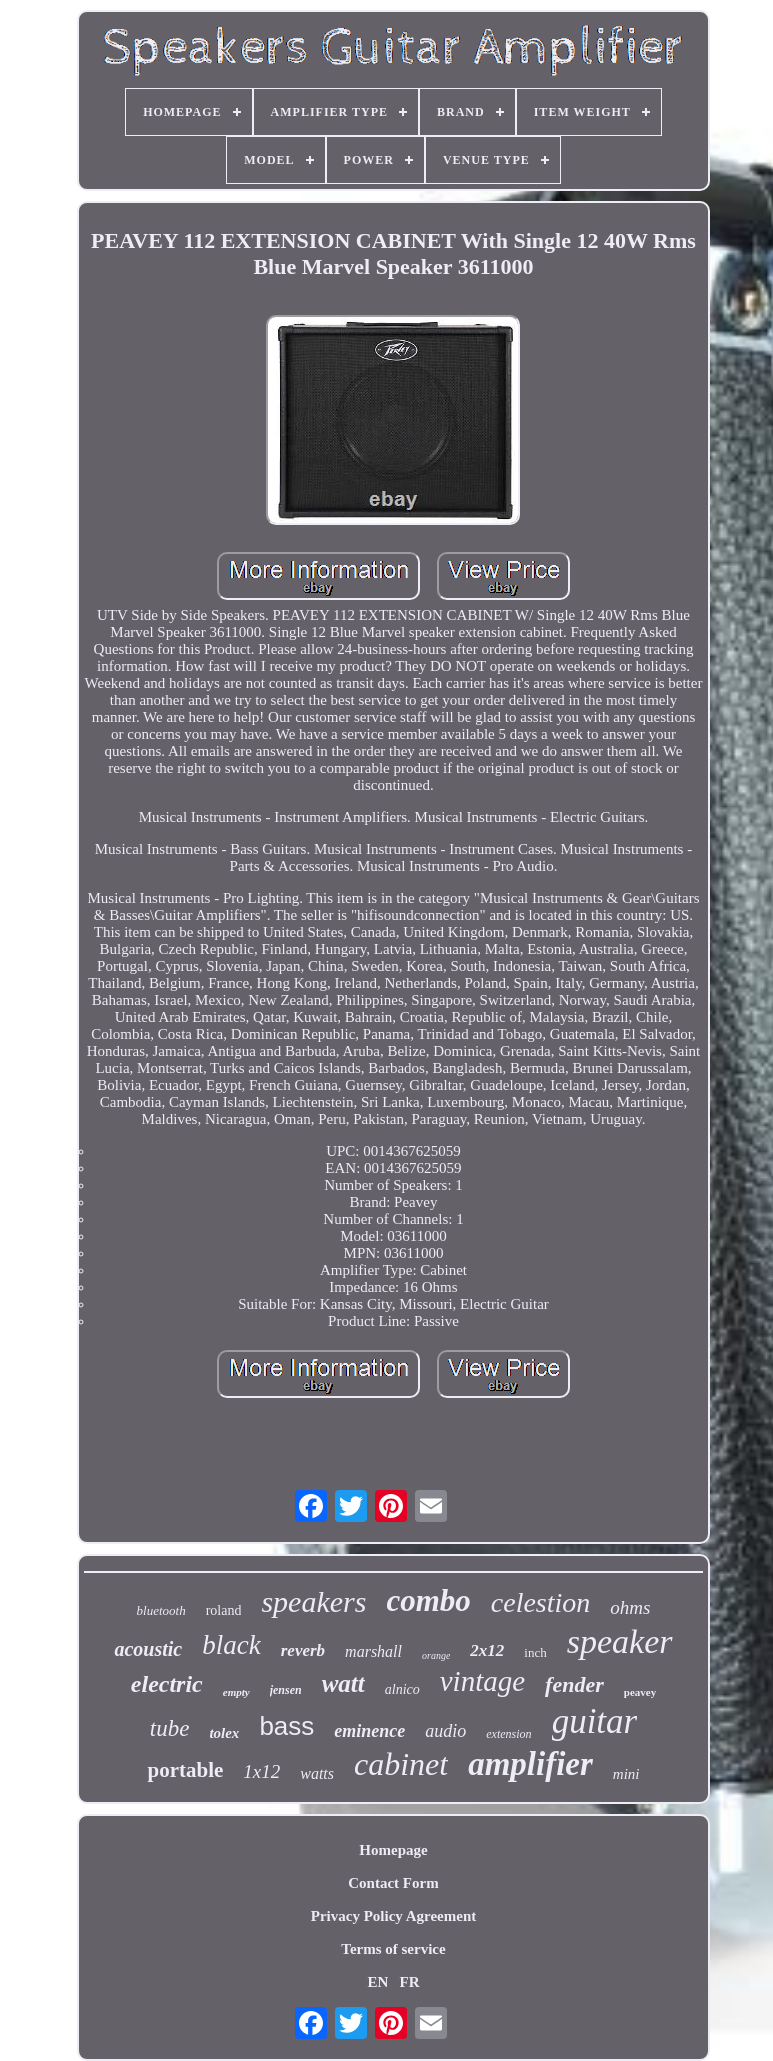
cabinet (401, 1764)
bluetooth (161, 1610)
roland (224, 1610)
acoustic (148, 1649)
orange (436, 1655)
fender (574, 1684)
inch (535, 1652)
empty (236, 1692)
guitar (595, 1721)
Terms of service (393, 1949)
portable (185, 1770)
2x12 (487, 1650)
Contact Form (393, 1883)
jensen (286, 1690)
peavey (640, 1692)
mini (626, 1774)
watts (317, 1773)
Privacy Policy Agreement (394, 1916)
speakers (313, 1601)
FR (410, 1982)
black (231, 1645)
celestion (541, 1602)
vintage (482, 1681)
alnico (402, 1689)
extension (508, 1734)
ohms (630, 1607)
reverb (303, 1650)
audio (445, 1731)
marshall (373, 1651)
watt (343, 1683)
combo (428, 1600)
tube (170, 1728)
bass (286, 1726)
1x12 (261, 1771)
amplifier (530, 1764)
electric (167, 1684)
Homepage (393, 1850)
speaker (620, 1641)
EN (377, 1982)
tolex (224, 1733)
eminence (369, 1731)
